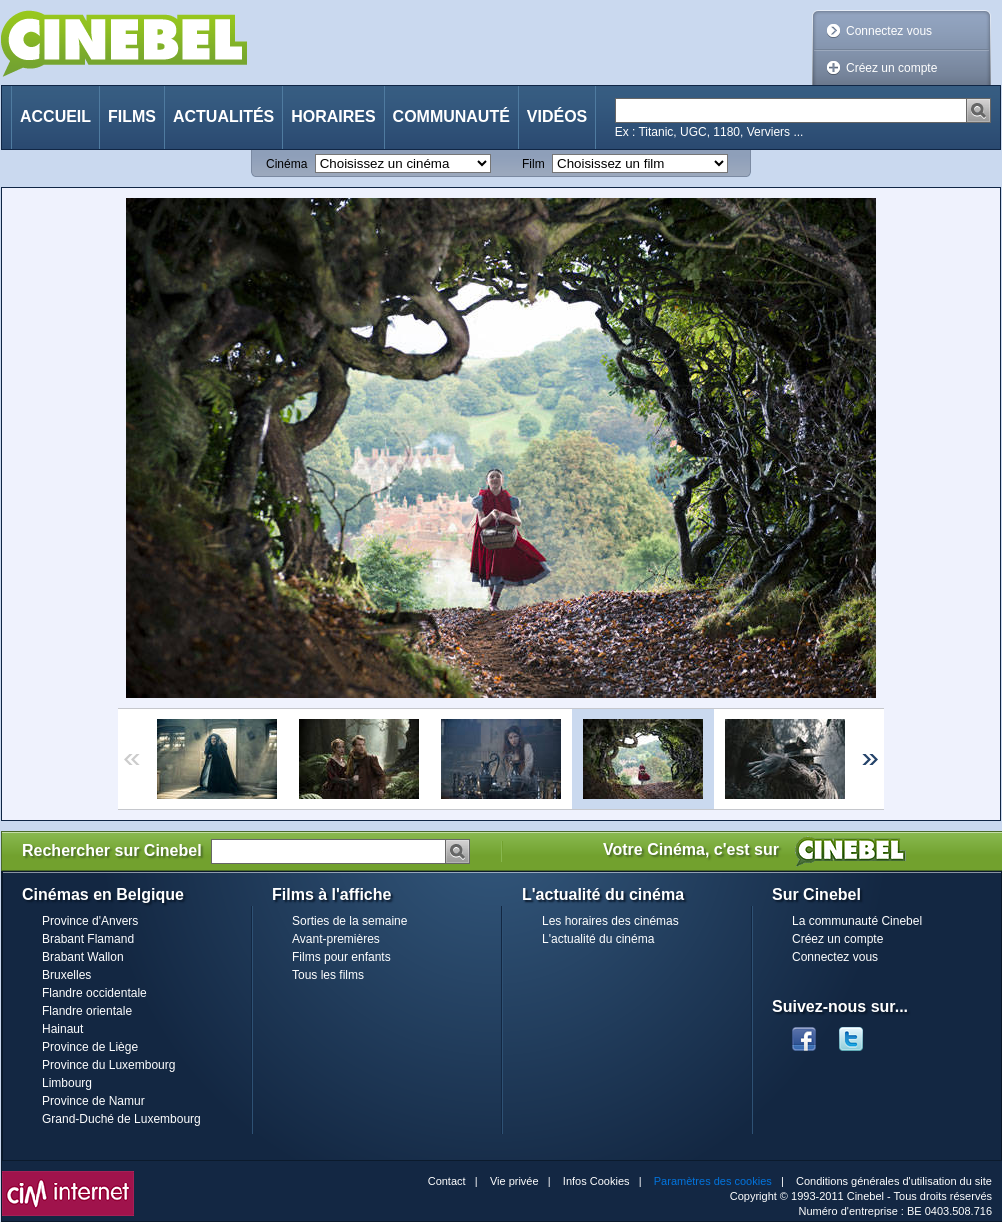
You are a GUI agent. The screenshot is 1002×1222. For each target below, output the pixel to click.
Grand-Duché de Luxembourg (121, 1119)
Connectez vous (889, 31)
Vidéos (557, 116)
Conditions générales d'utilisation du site (894, 1181)
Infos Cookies (596, 1181)
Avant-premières (336, 939)
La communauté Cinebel (857, 921)
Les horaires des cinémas (610, 921)
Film (533, 164)
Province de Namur (93, 1101)
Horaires (333, 116)
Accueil (55, 116)
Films (132, 116)
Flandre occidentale (94, 993)
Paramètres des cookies (713, 1181)
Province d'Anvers (90, 921)
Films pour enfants (341, 957)
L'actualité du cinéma (598, 939)
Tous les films (328, 975)
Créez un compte (891, 68)
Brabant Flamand (88, 939)
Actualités (223, 116)
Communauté (451, 116)
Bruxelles (66, 975)
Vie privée (514, 1181)
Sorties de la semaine (349, 921)
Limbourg (67, 1083)
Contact (447, 1181)
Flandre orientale (87, 1011)
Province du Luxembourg (108, 1065)
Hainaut (62, 1029)
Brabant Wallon (83, 957)
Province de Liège (90, 1047)
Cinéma (286, 164)
